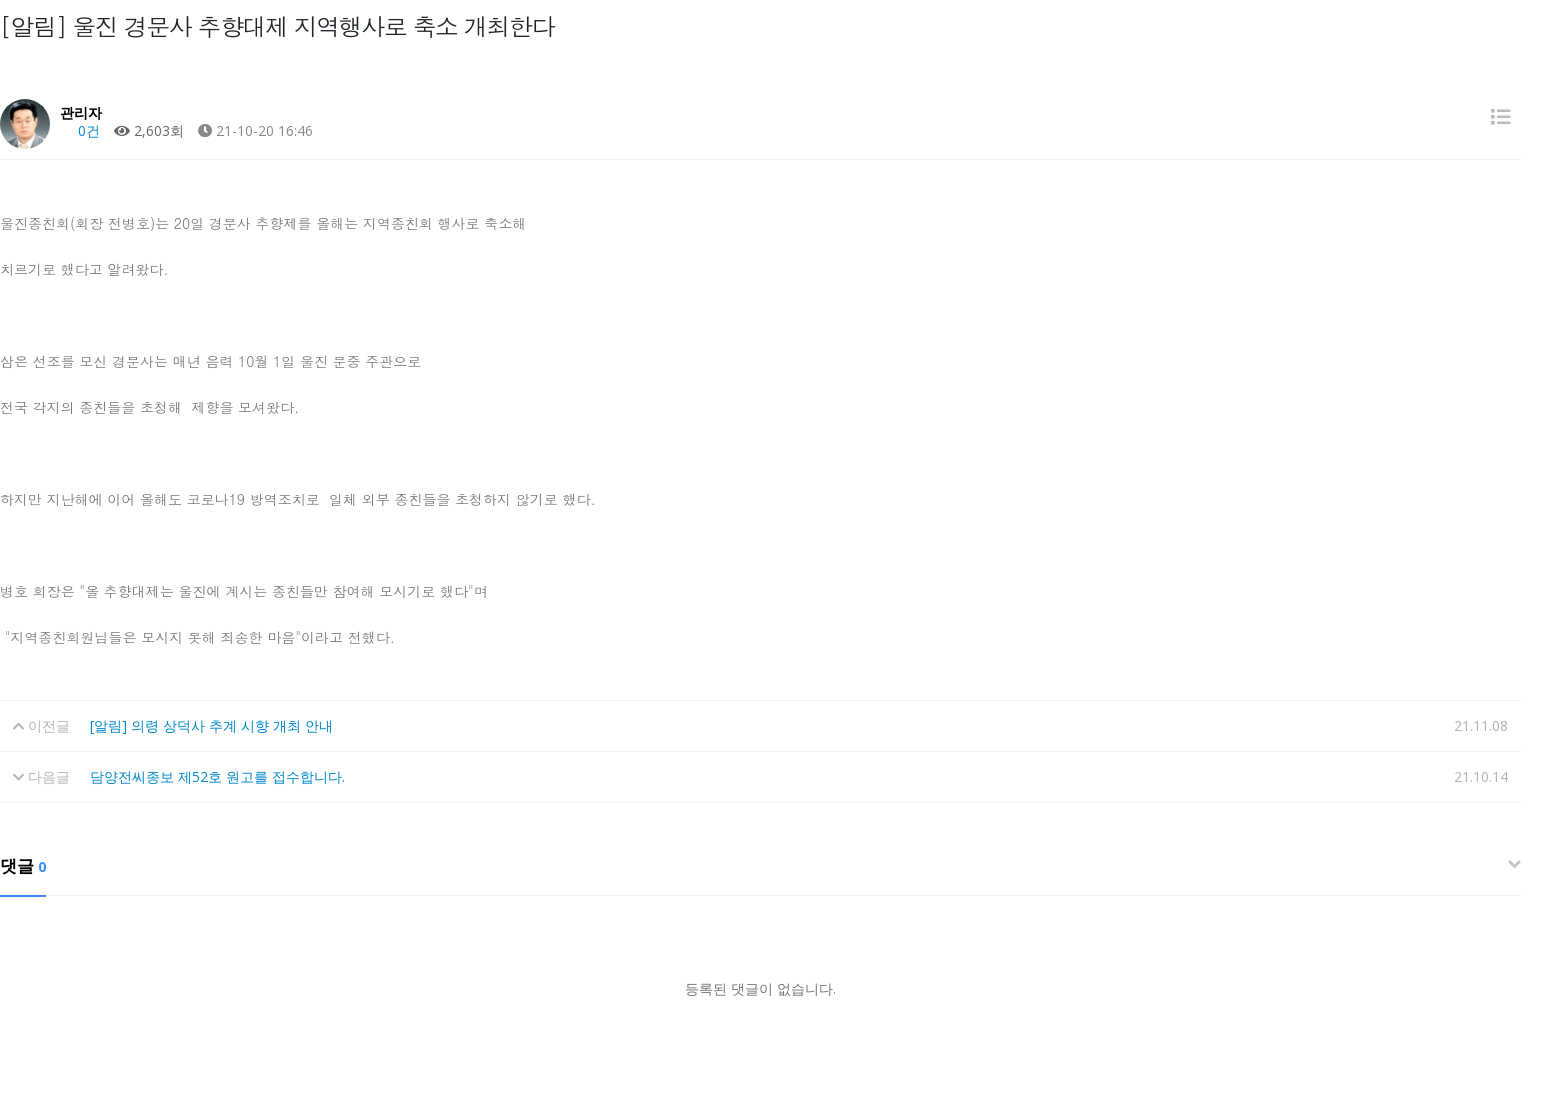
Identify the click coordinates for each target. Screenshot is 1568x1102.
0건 (80, 130)
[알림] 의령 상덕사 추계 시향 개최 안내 (211, 725)
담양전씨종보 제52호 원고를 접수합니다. (217, 776)
